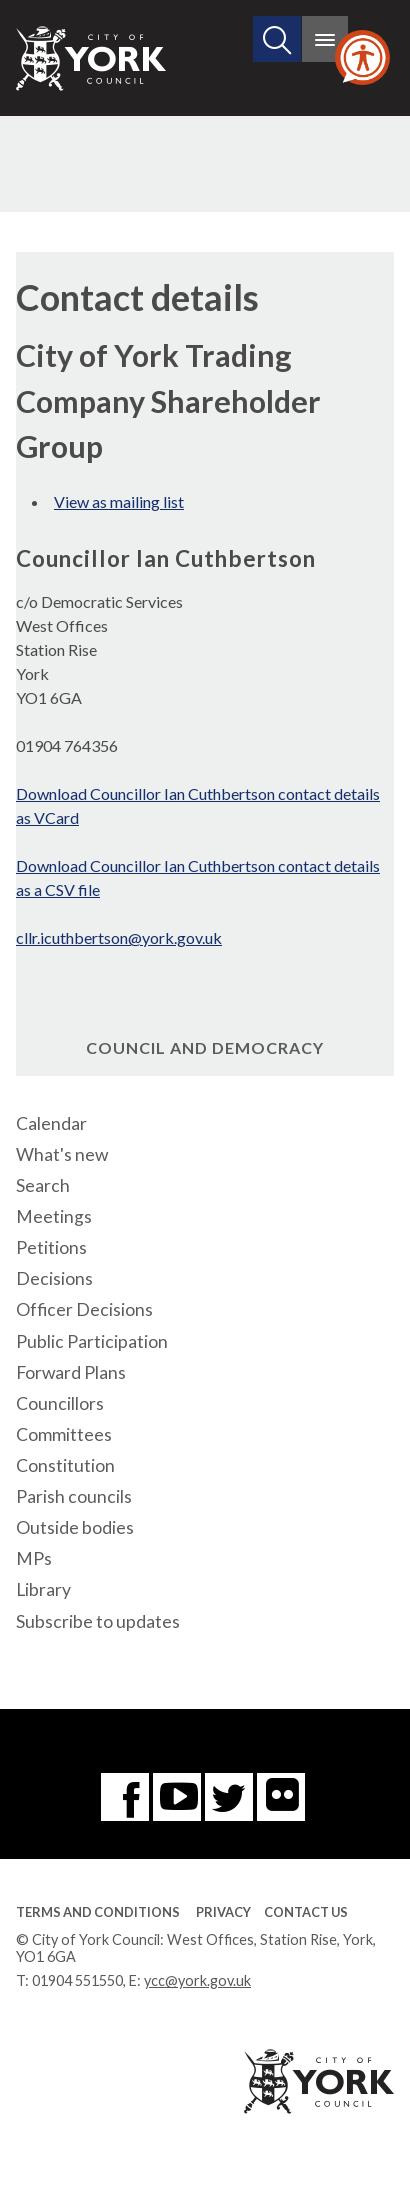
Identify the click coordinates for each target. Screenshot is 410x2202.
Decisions (54, 1278)
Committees (64, 1434)
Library (43, 1589)
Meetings (54, 1216)
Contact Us (306, 1912)
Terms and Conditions (98, 1912)
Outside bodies (75, 1527)
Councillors (60, 1403)
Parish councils (74, 1496)
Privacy (223, 1912)
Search (43, 1185)
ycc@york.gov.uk (197, 1980)
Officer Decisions (84, 1309)
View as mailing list (119, 501)
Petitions (51, 1247)
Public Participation (92, 1341)
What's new (62, 1154)
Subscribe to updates (98, 1621)
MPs (34, 1558)
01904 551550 (77, 1980)
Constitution (65, 1465)
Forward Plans (71, 1372)
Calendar (51, 1123)
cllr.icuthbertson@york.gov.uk (119, 937)
